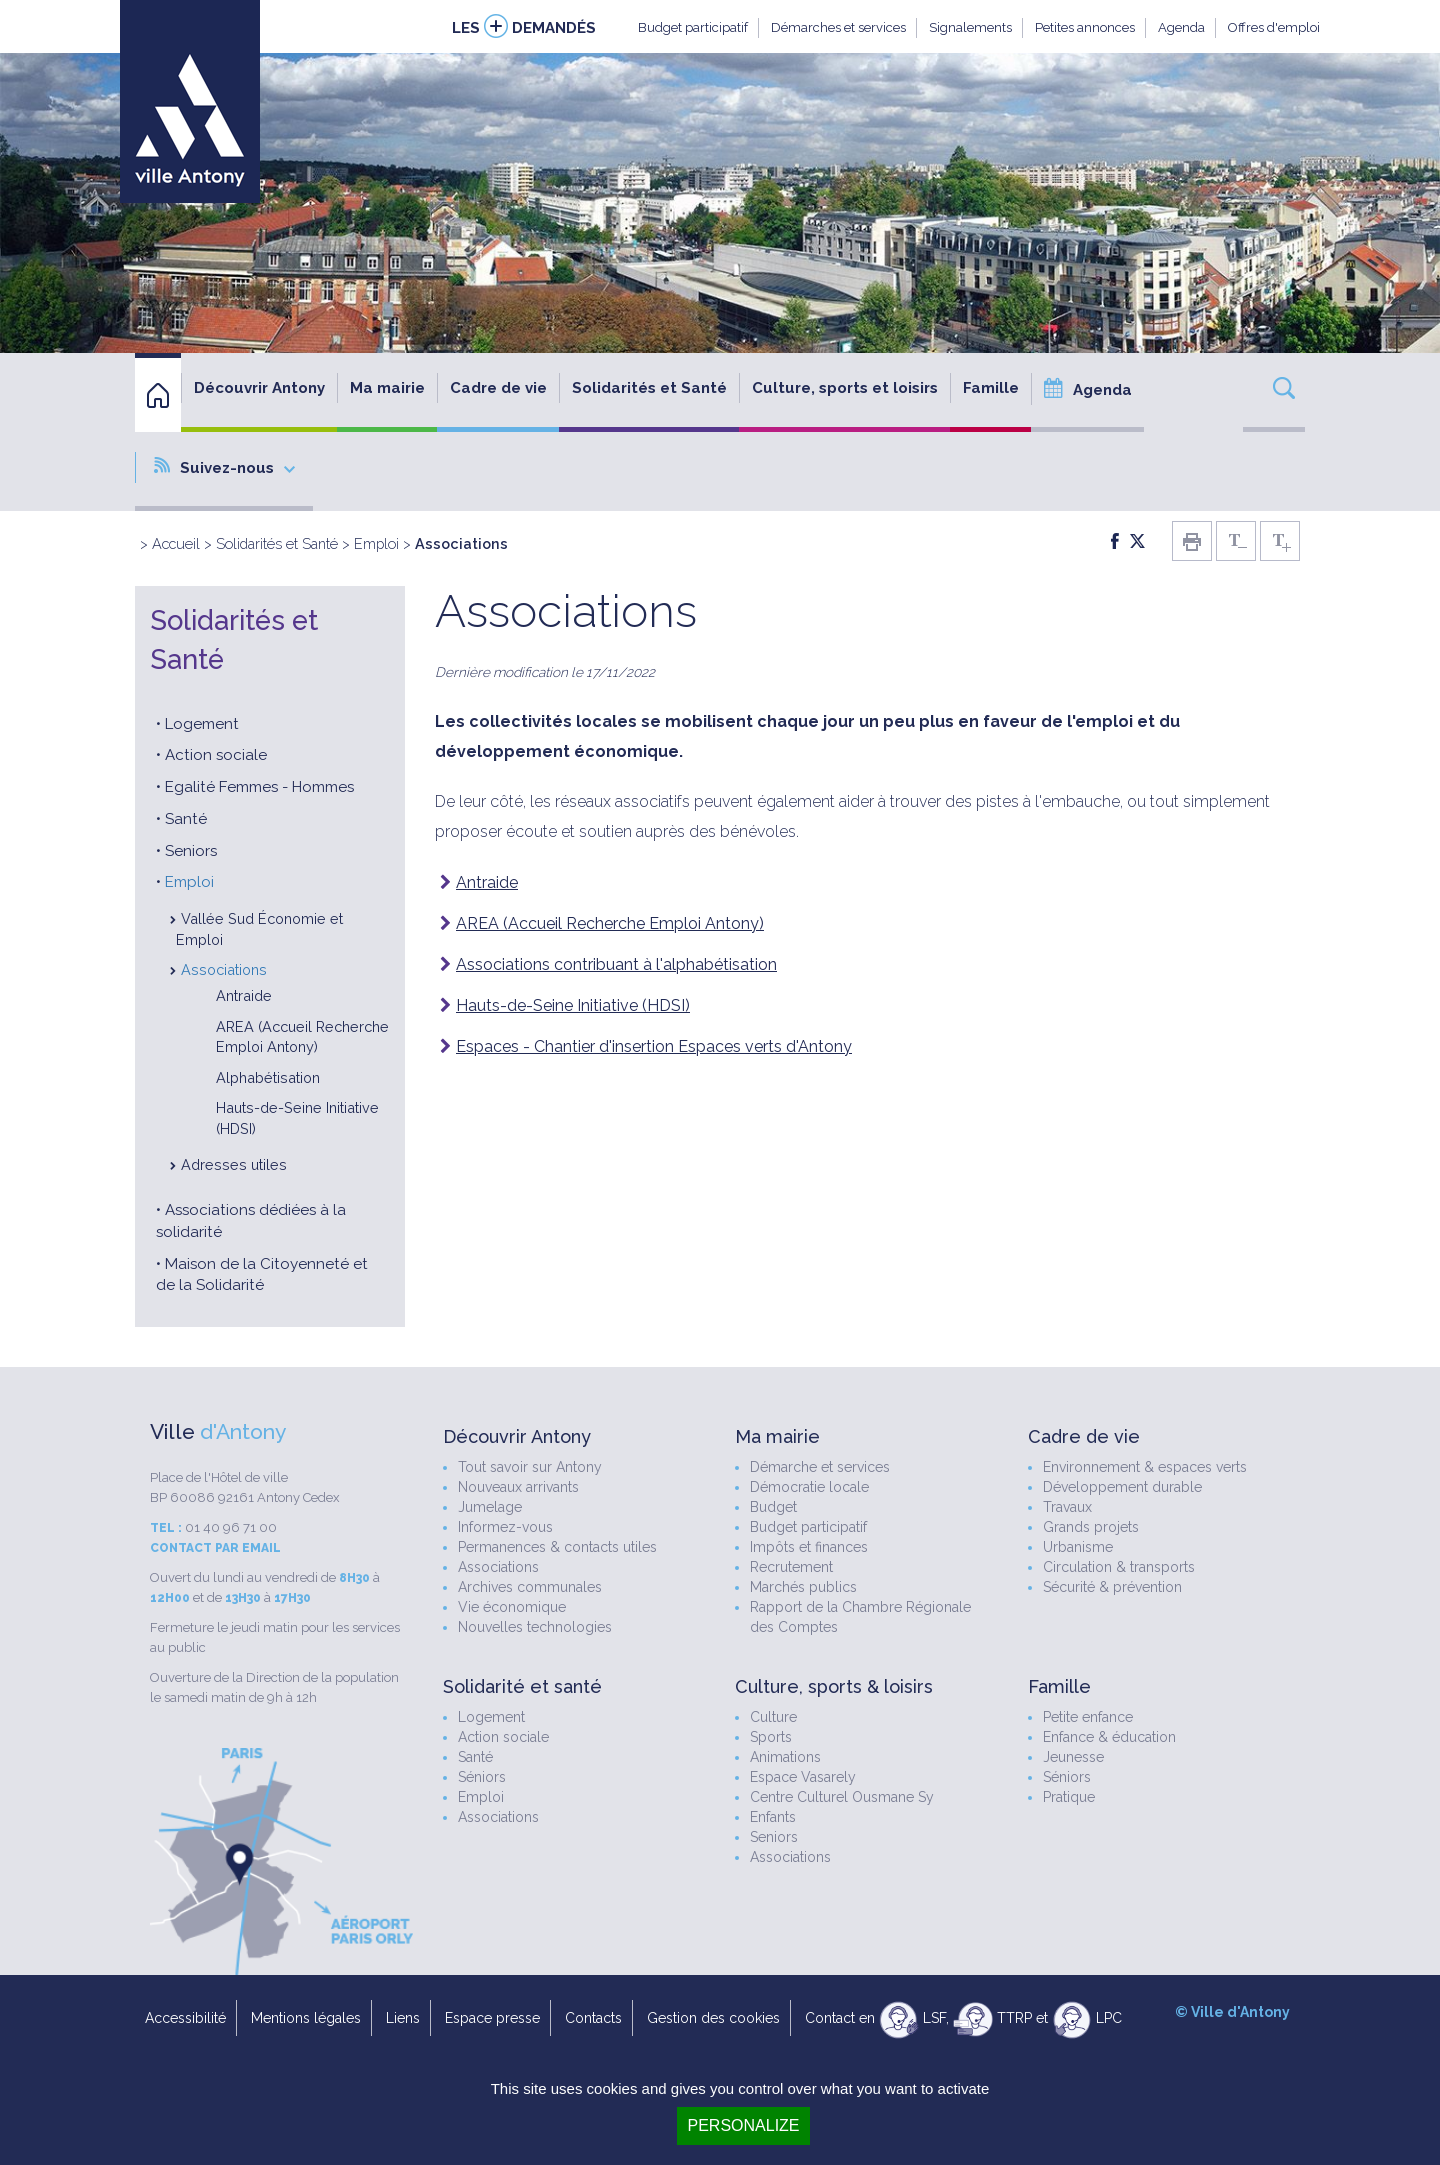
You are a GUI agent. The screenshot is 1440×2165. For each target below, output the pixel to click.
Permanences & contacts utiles (557, 1547)
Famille (991, 388)
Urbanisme (1078, 1547)
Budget (773, 1507)
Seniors (191, 851)
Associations (224, 969)
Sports (771, 1737)
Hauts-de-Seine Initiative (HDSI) (573, 1005)
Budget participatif (693, 27)
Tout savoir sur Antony (530, 1467)
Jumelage (490, 1507)
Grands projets (1091, 1527)
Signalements (970, 27)
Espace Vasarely (803, 1777)
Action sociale (216, 755)
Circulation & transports (1119, 1567)
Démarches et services (838, 27)
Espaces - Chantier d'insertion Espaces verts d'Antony (654, 1046)
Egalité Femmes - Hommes (259, 787)
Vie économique (512, 1607)
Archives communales (530, 1587)
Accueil (176, 543)
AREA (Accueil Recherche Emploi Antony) (610, 923)
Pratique (1069, 1797)
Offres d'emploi (1274, 27)
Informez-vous (505, 1527)
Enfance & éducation (1109, 1737)
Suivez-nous (224, 467)
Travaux (1067, 1507)
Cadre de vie (498, 388)
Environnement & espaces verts (1145, 1467)
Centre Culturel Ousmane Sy (842, 1797)
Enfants (773, 1817)
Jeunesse (1073, 1757)
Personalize (743, 2125)
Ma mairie (387, 388)
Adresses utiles (234, 1164)
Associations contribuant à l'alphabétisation (616, 964)
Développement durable (1122, 1487)
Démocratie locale (809, 1487)
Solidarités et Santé (649, 388)
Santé (186, 819)
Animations (785, 1757)
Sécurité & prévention (1112, 1587)
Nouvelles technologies (535, 1627)
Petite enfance (1088, 1717)
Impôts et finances (809, 1547)
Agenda (1181, 27)
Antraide (244, 995)
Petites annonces (1085, 27)
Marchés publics (803, 1587)
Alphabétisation (268, 1077)
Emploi (376, 543)
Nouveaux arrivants (518, 1487)
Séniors (482, 1777)
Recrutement (791, 1567)
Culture (773, 1717)
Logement (202, 724)
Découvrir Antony (259, 388)
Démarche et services (820, 1467)
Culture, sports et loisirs (845, 388)
